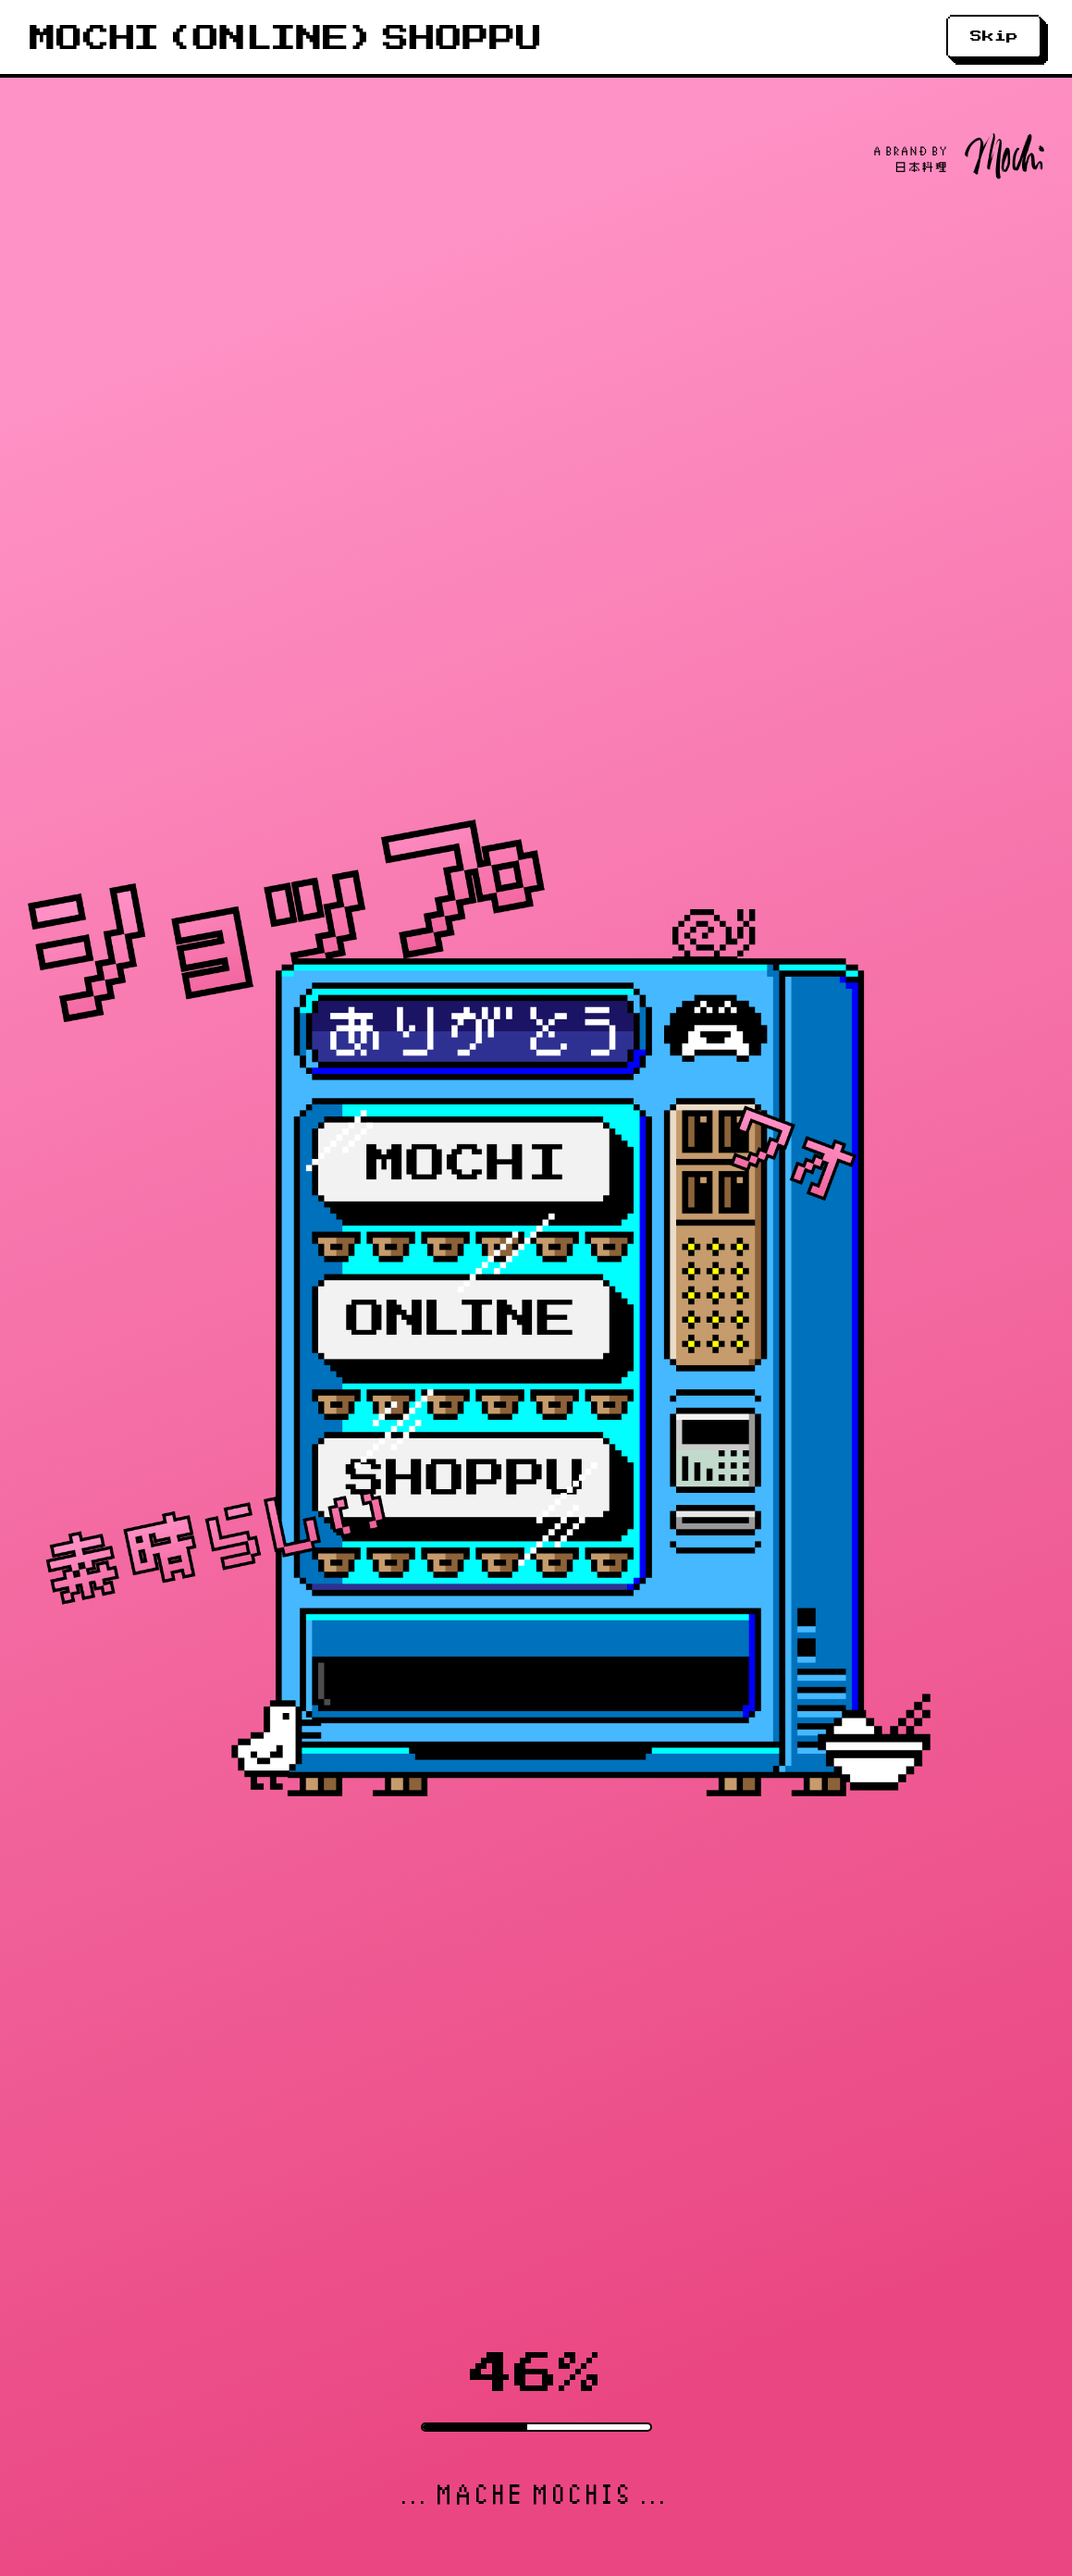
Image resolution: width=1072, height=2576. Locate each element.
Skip (994, 37)
